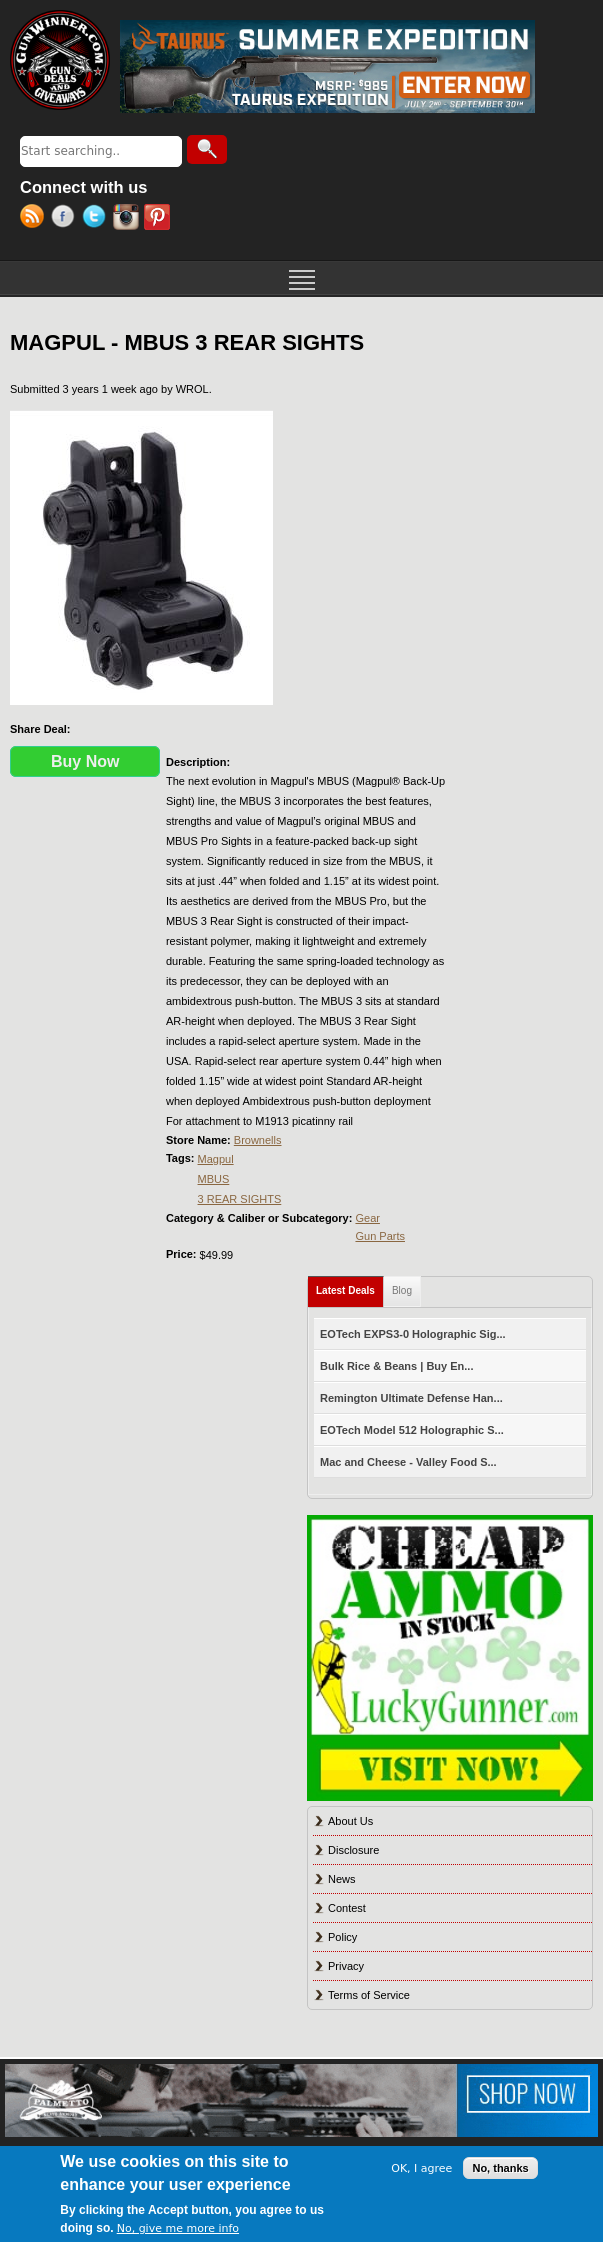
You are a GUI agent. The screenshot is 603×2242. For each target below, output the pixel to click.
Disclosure (353, 1850)
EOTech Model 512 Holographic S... (412, 1430)
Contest (347, 1908)
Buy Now (85, 761)
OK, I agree (421, 2168)
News (342, 1879)
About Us (350, 1821)
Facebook (66, 219)
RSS (35, 219)
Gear (367, 1218)
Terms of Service (369, 1995)
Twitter (97, 219)
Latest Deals (350, 1286)
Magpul (216, 1159)
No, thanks (500, 2168)
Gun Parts (380, 1236)
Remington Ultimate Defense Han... (411, 1398)
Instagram (128, 219)
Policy (342, 1937)
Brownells (258, 1140)
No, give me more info (178, 2228)
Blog (402, 1290)
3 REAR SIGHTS (240, 1199)
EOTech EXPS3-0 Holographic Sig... (413, 1334)
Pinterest (159, 219)
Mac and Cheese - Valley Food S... (408, 1462)
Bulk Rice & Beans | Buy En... (396, 1366)
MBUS (214, 1179)
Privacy (346, 1966)
